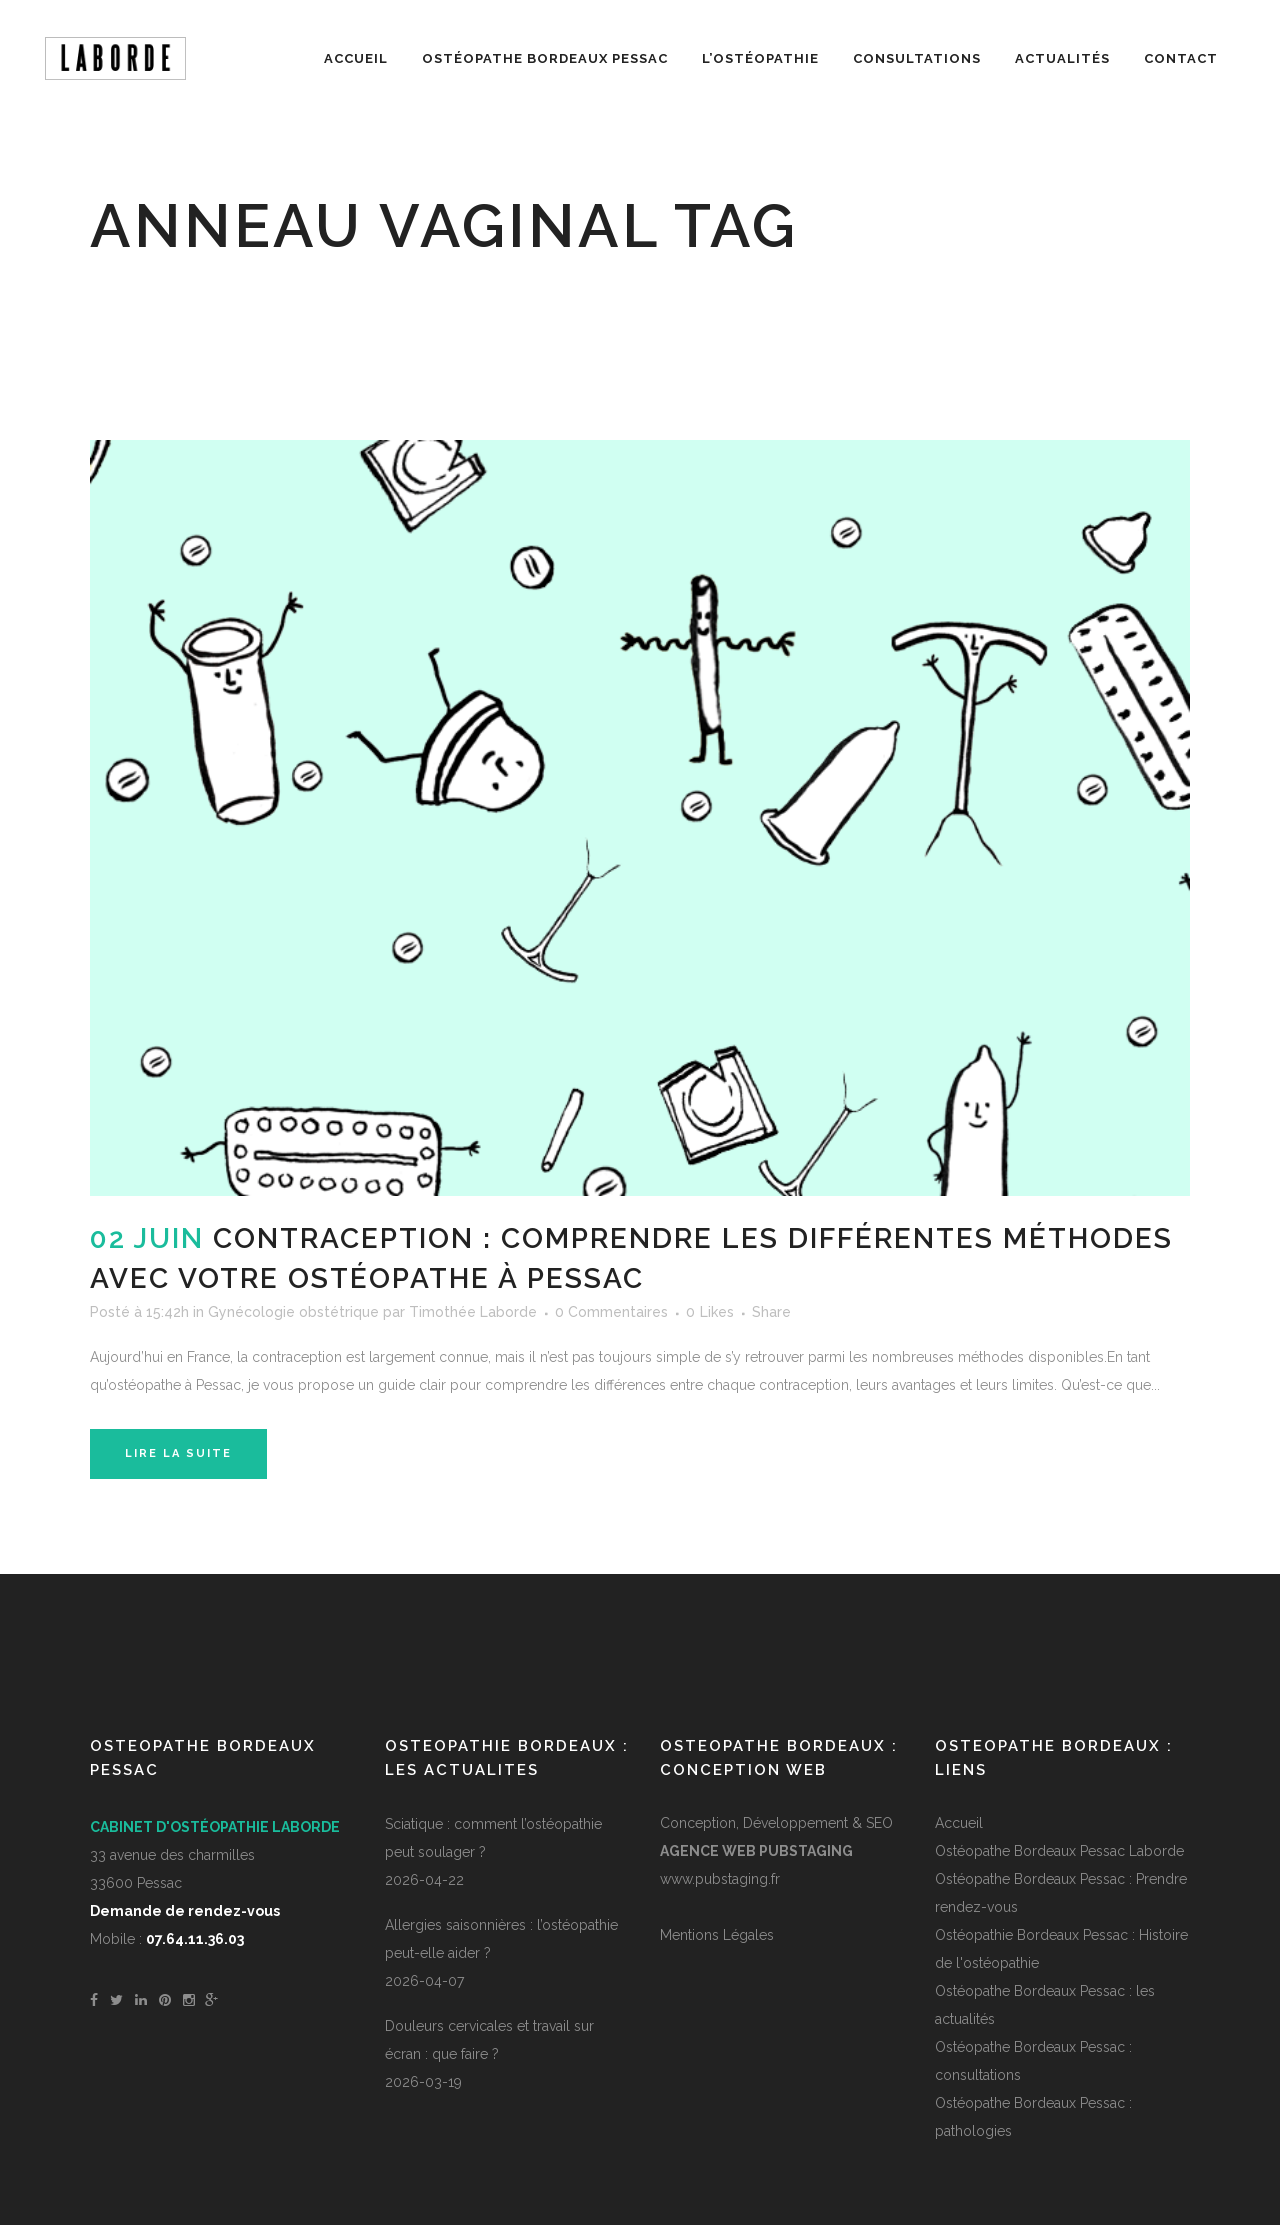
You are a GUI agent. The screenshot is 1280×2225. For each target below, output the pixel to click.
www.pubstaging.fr (720, 1879)
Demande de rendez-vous (185, 1911)
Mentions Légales (717, 1935)
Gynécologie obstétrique (293, 1312)
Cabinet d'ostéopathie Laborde (215, 1827)
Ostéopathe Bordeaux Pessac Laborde (1059, 1851)
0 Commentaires (611, 1312)
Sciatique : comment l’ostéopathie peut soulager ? (493, 1838)
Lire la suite (178, 1453)
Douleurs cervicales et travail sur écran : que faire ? (489, 2040)
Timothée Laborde (473, 1312)
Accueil (959, 1823)
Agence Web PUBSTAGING (756, 1851)
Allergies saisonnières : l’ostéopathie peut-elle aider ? (501, 1939)
